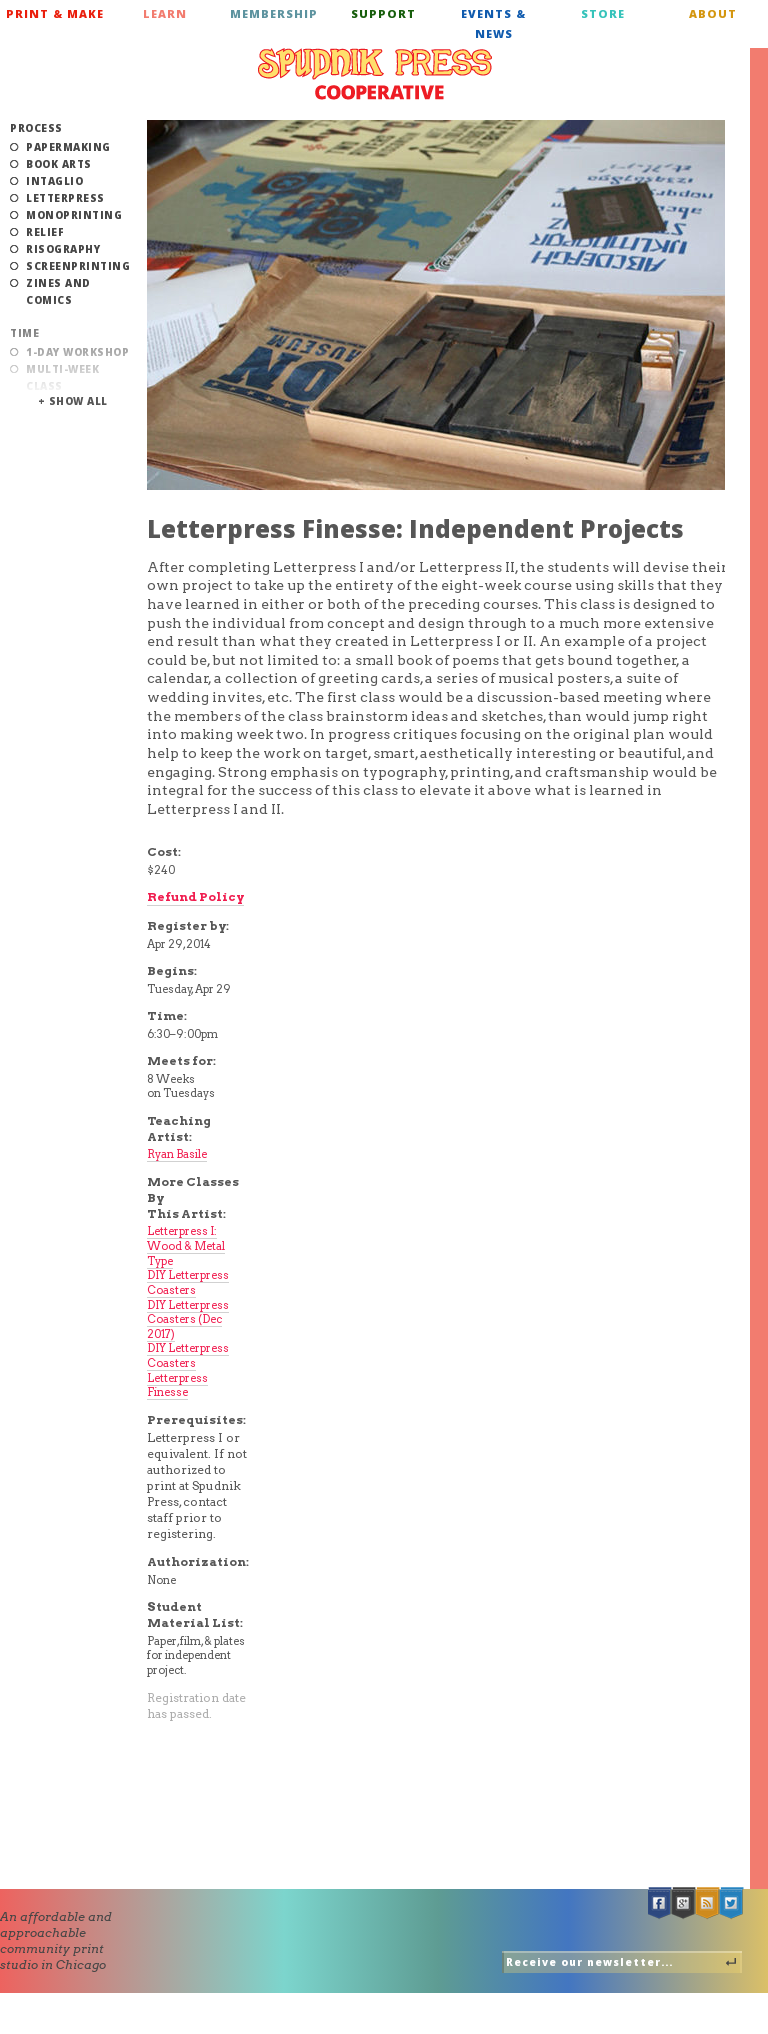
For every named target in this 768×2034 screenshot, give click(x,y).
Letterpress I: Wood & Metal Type (186, 1245)
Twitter (732, 1903)
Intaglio (54, 181)
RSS (708, 1903)
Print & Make (55, 13)
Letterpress (65, 198)
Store (603, 13)
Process (36, 128)
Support (383, 13)
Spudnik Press (375, 74)
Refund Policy (195, 896)
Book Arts (59, 164)
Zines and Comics (58, 291)
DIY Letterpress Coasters (188, 1282)
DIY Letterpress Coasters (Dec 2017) (188, 1319)
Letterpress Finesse (177, 1385)
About (713, 13)
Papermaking (68, 147)
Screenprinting (78, 266)
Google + (684, 1903)
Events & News (493, 23)
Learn (165, 13)
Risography (63, 249)
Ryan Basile (177, 1154)
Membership (274, 13)
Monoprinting (74, 215)
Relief (45, 232)
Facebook (660, 1903)
